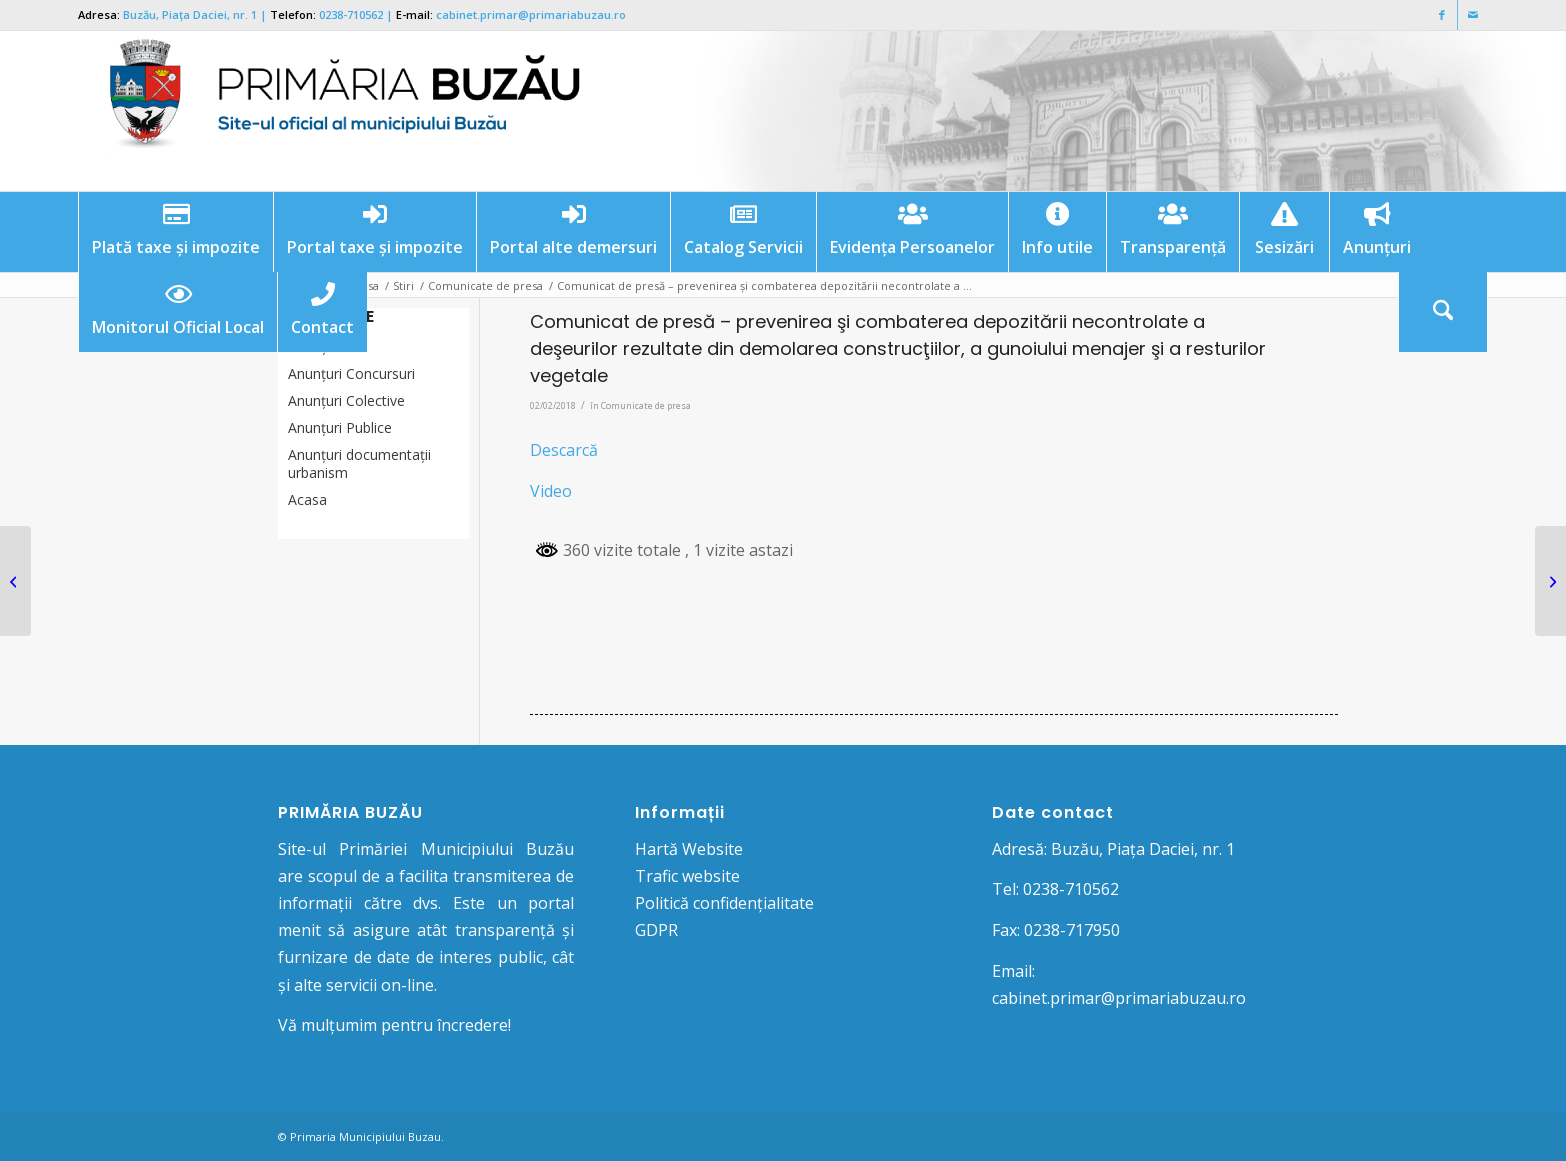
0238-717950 (1072, 930)
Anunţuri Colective (346, 400)
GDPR (656, 930)
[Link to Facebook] (1442, 15)
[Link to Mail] (1473, 15)
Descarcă (564, 450)
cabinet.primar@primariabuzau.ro (531, 14)
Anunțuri (315, 346)
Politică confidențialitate (724, 903)
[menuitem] (175, 232)
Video (551, 491)
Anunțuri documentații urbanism (359, 463)
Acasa (307, 499)
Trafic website (687, 876)
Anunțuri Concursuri (351, 373)
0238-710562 (351, 14)
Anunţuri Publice (340, 427)
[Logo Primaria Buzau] (333, 111)
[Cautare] (1443, 312)
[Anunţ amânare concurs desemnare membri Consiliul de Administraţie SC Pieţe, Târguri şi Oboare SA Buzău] (15, 581)
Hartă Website (689, 849)
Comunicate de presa (646, 405)
